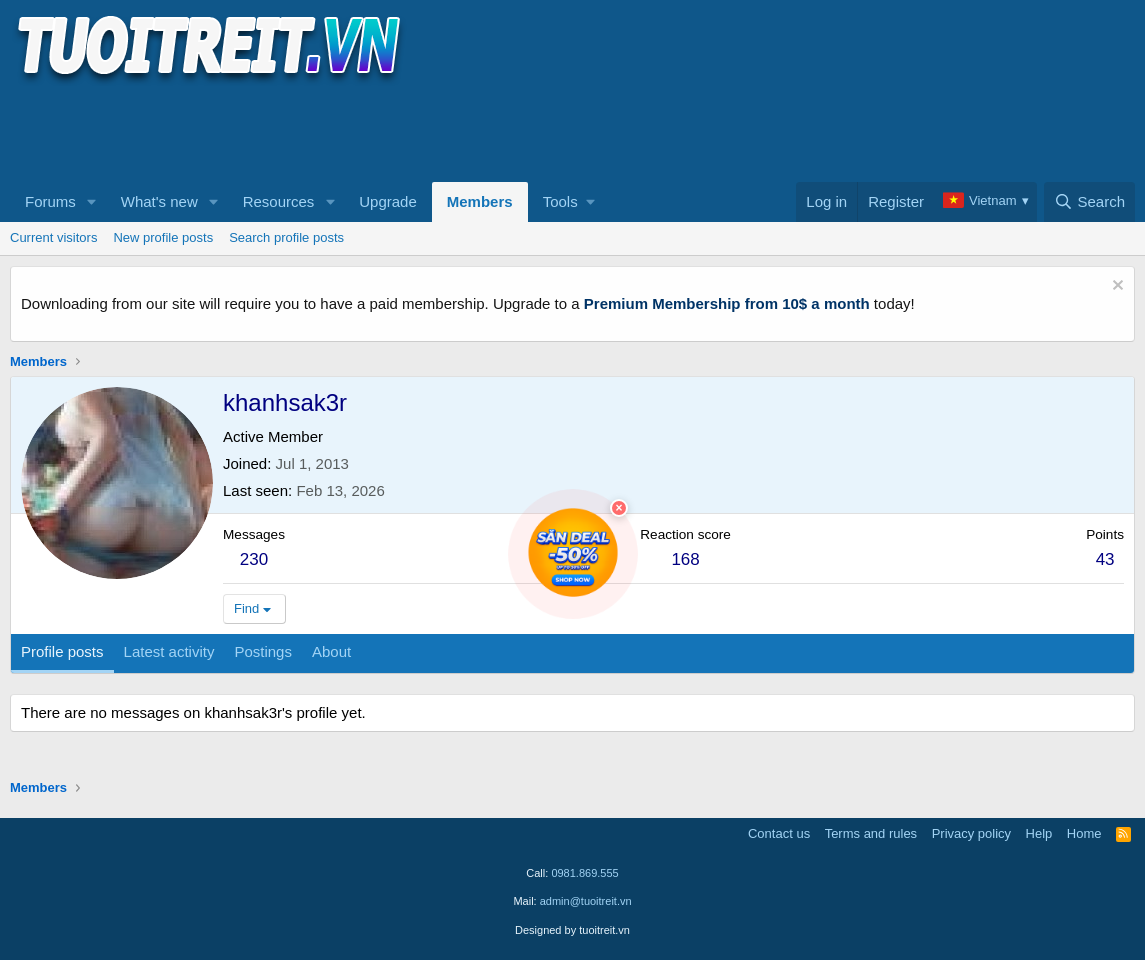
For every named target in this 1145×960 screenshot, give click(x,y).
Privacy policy (971, 833)
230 (254, 559)
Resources (279, 201)
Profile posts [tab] (62, 651)
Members (480, 201)
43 (1105, 559)
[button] (92, 202)
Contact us (779, 833)
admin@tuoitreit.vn (586, 901)
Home (1084, 833)
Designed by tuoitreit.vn (572, 930)
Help (1039, 833)
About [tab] (331, 651)
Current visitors (53, 237)
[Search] (1089, 202)
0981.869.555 (584, 873)
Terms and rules (871, 833)
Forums (50, 201)
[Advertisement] (374, 131)
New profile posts (163, 237)
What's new (159, 201)
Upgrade (388, 201)
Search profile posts (286, 237)
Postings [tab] (263, 651)
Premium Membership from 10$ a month (727, 303)
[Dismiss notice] (1115, 287)
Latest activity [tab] (169, 651)
